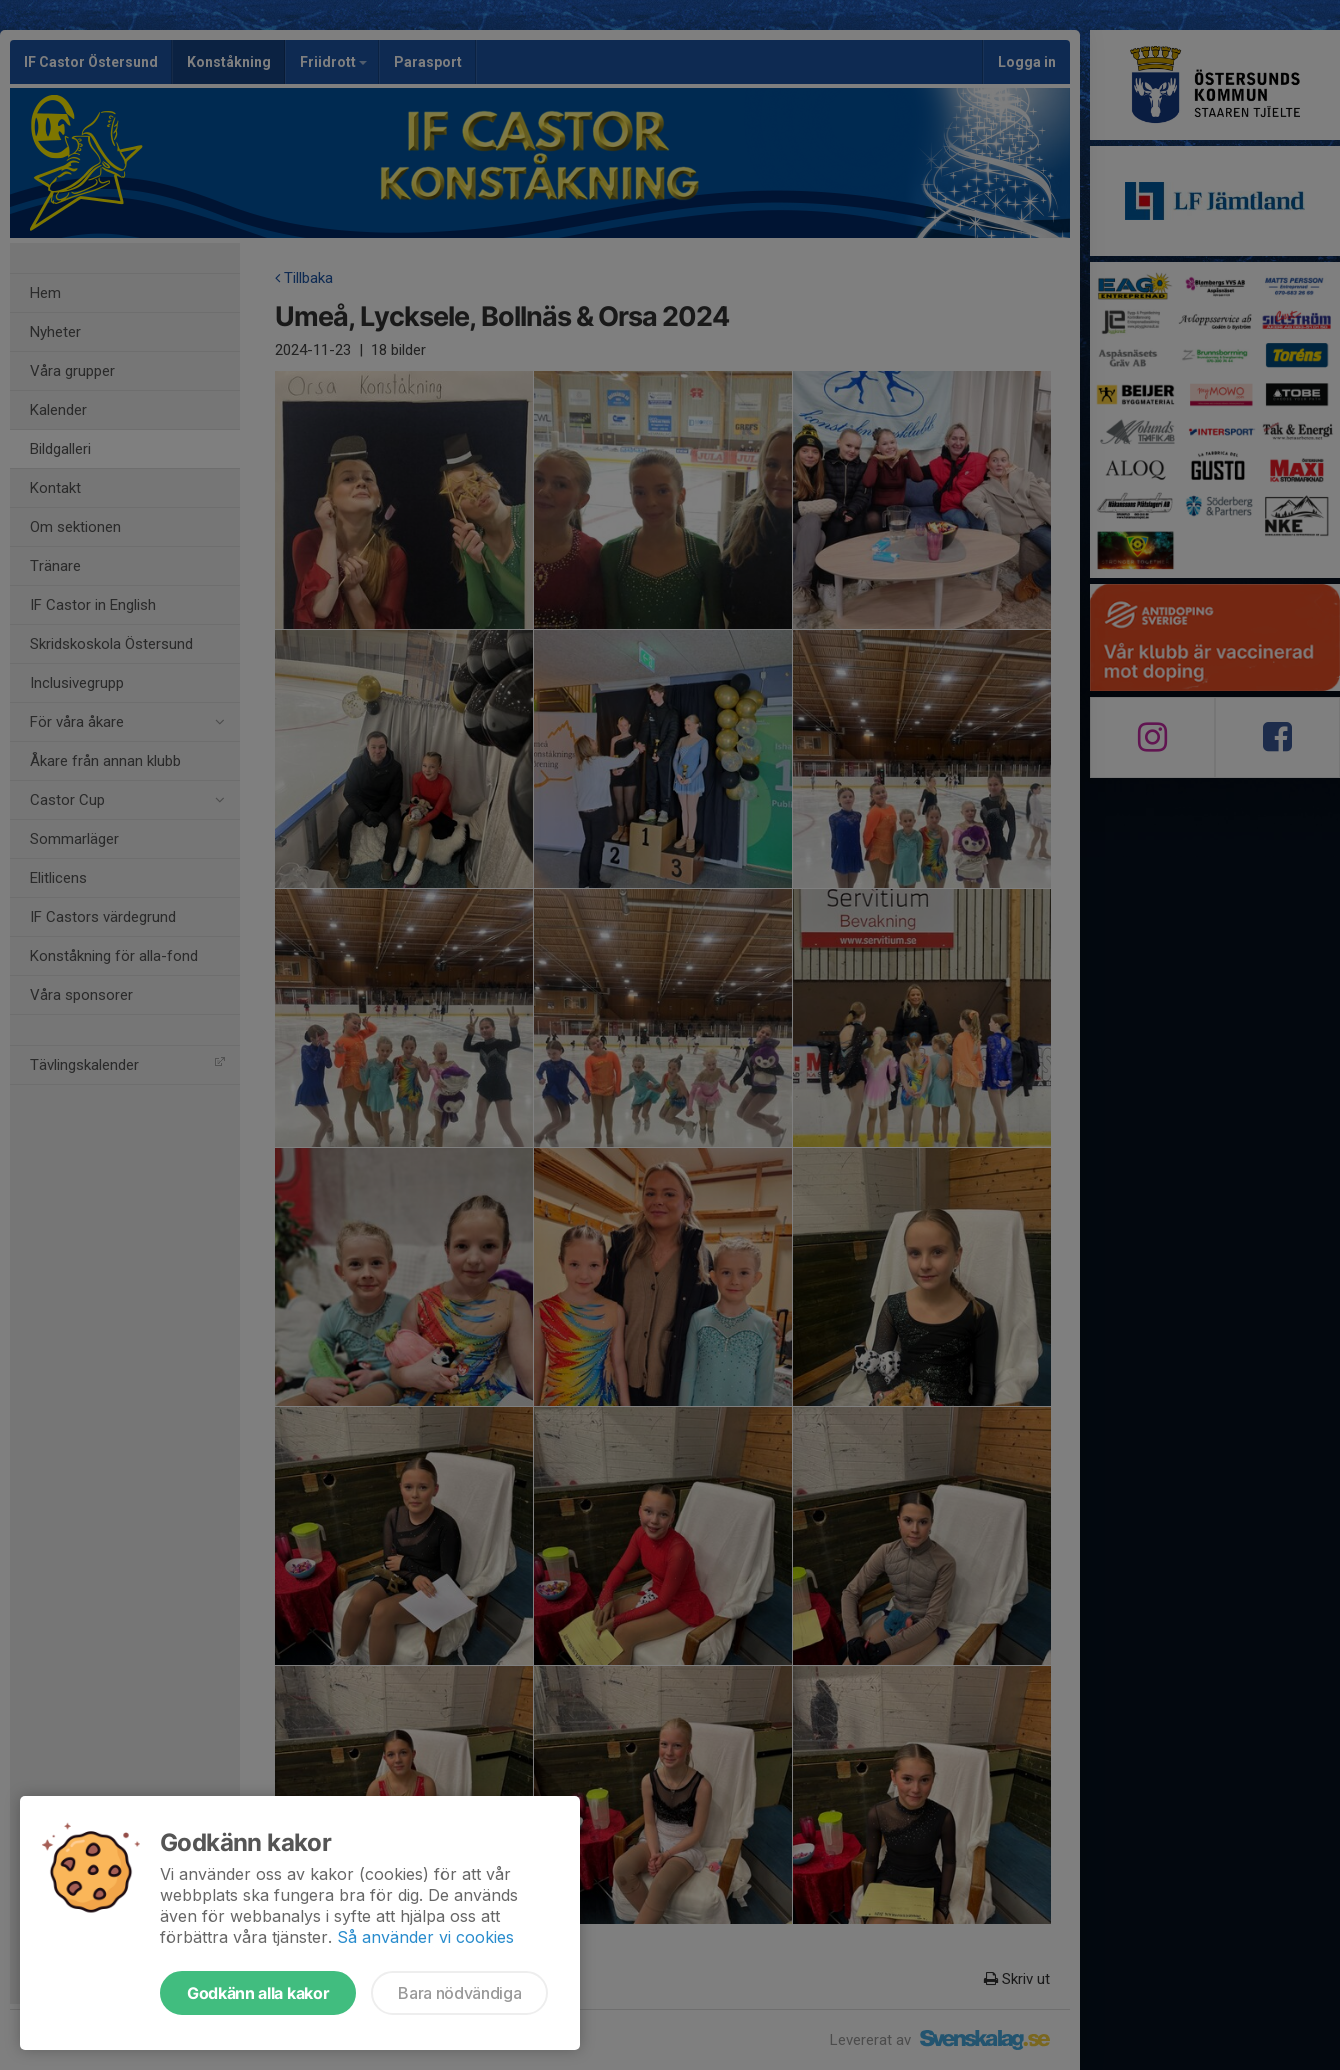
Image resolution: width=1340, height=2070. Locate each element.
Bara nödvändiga (459, 1993)
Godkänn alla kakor (258, 1993)
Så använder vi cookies (425, 1937)
